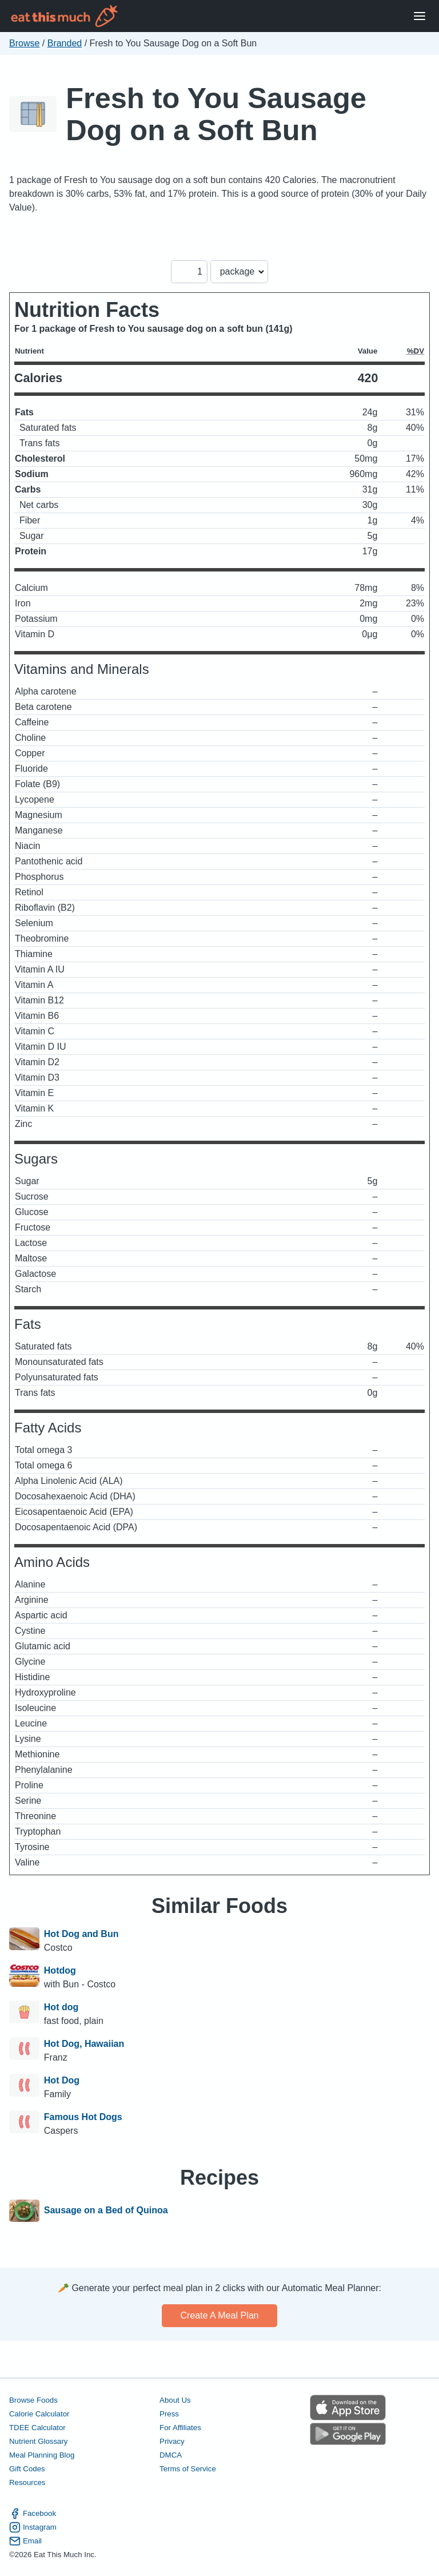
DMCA (170, 2455)
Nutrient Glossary (38, 2441)
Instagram (33, 2527)
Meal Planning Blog (41, 2455)
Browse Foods (33, 2400)
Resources (27, 2482)
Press (169, 2414)
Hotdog (60, 1970)
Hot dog (61, 2007)
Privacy (172, 2441)
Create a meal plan (220, 2315)
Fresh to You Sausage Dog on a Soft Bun (216, 114)
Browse (24, 43)
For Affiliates (180, 2427)
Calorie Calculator (39, 2414)
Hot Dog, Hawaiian (84, 2044)
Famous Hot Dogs (83, 2117)
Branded (64, 43)
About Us (175, 2400)
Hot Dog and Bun (81, 1934)
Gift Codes (27, 2468)
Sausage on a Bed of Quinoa (106, 2211)
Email (25, 2541)
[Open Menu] (419, 16)
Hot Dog (61, 2080)
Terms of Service (187, 2468)
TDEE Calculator (37, 2427)
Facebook (32, 2513)
